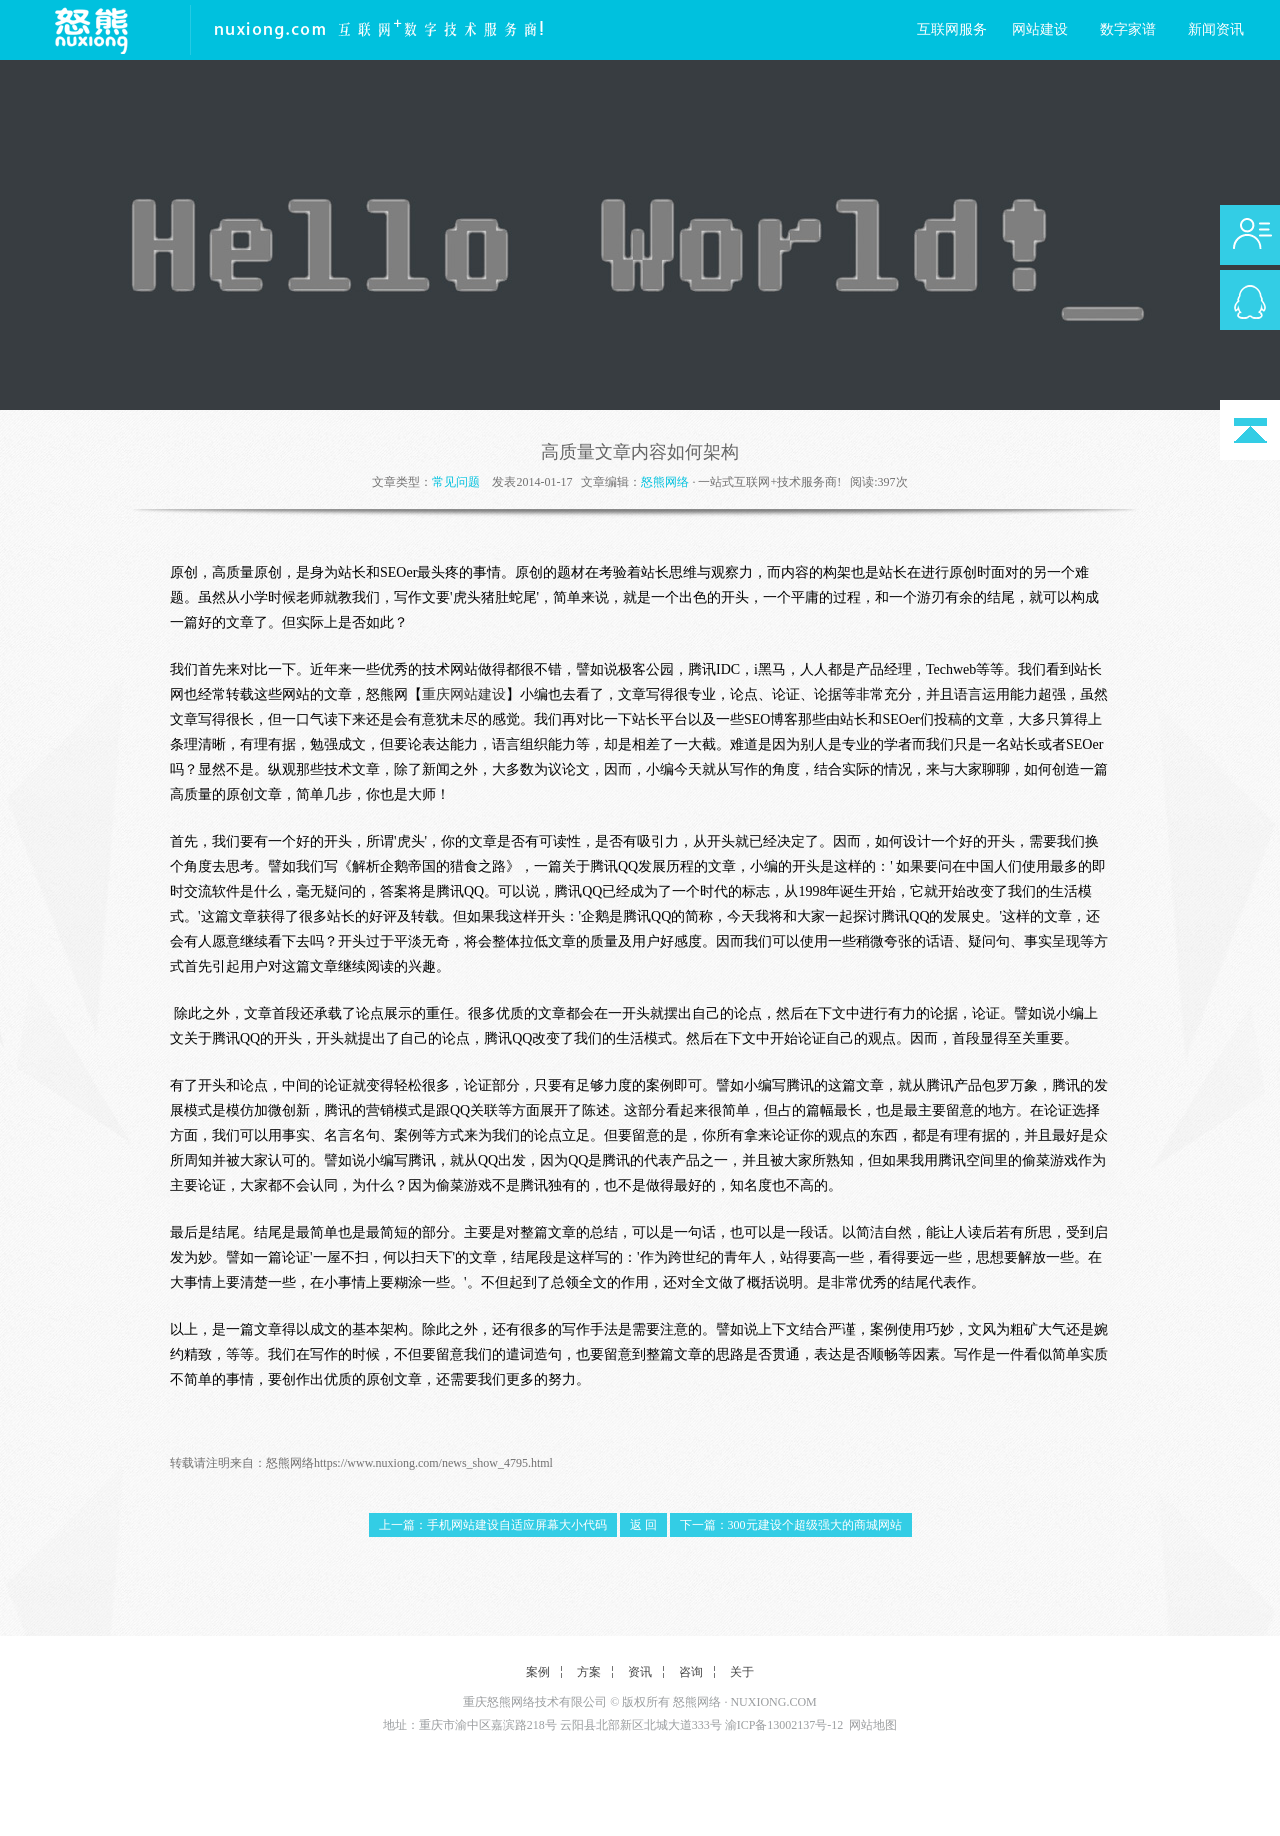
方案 (589, 1672)
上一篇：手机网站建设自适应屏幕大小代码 (493, 1525)
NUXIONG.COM (773, 1702)
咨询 (691, 1672)
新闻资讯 (1216, 29)
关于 (742, 1672)
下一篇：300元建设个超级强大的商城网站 (791, 1525)
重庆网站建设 (464, 694)
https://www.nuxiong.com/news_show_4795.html (433, 1463)
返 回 (643, 1525)
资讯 (640, 1672)
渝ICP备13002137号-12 (784, 1725)
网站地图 (873, 1725)
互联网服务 (952, 29)
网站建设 (1040, 29)
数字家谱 (1128, 29)
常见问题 (456, 482)
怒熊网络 (665, 482)
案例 (538, 1672)
